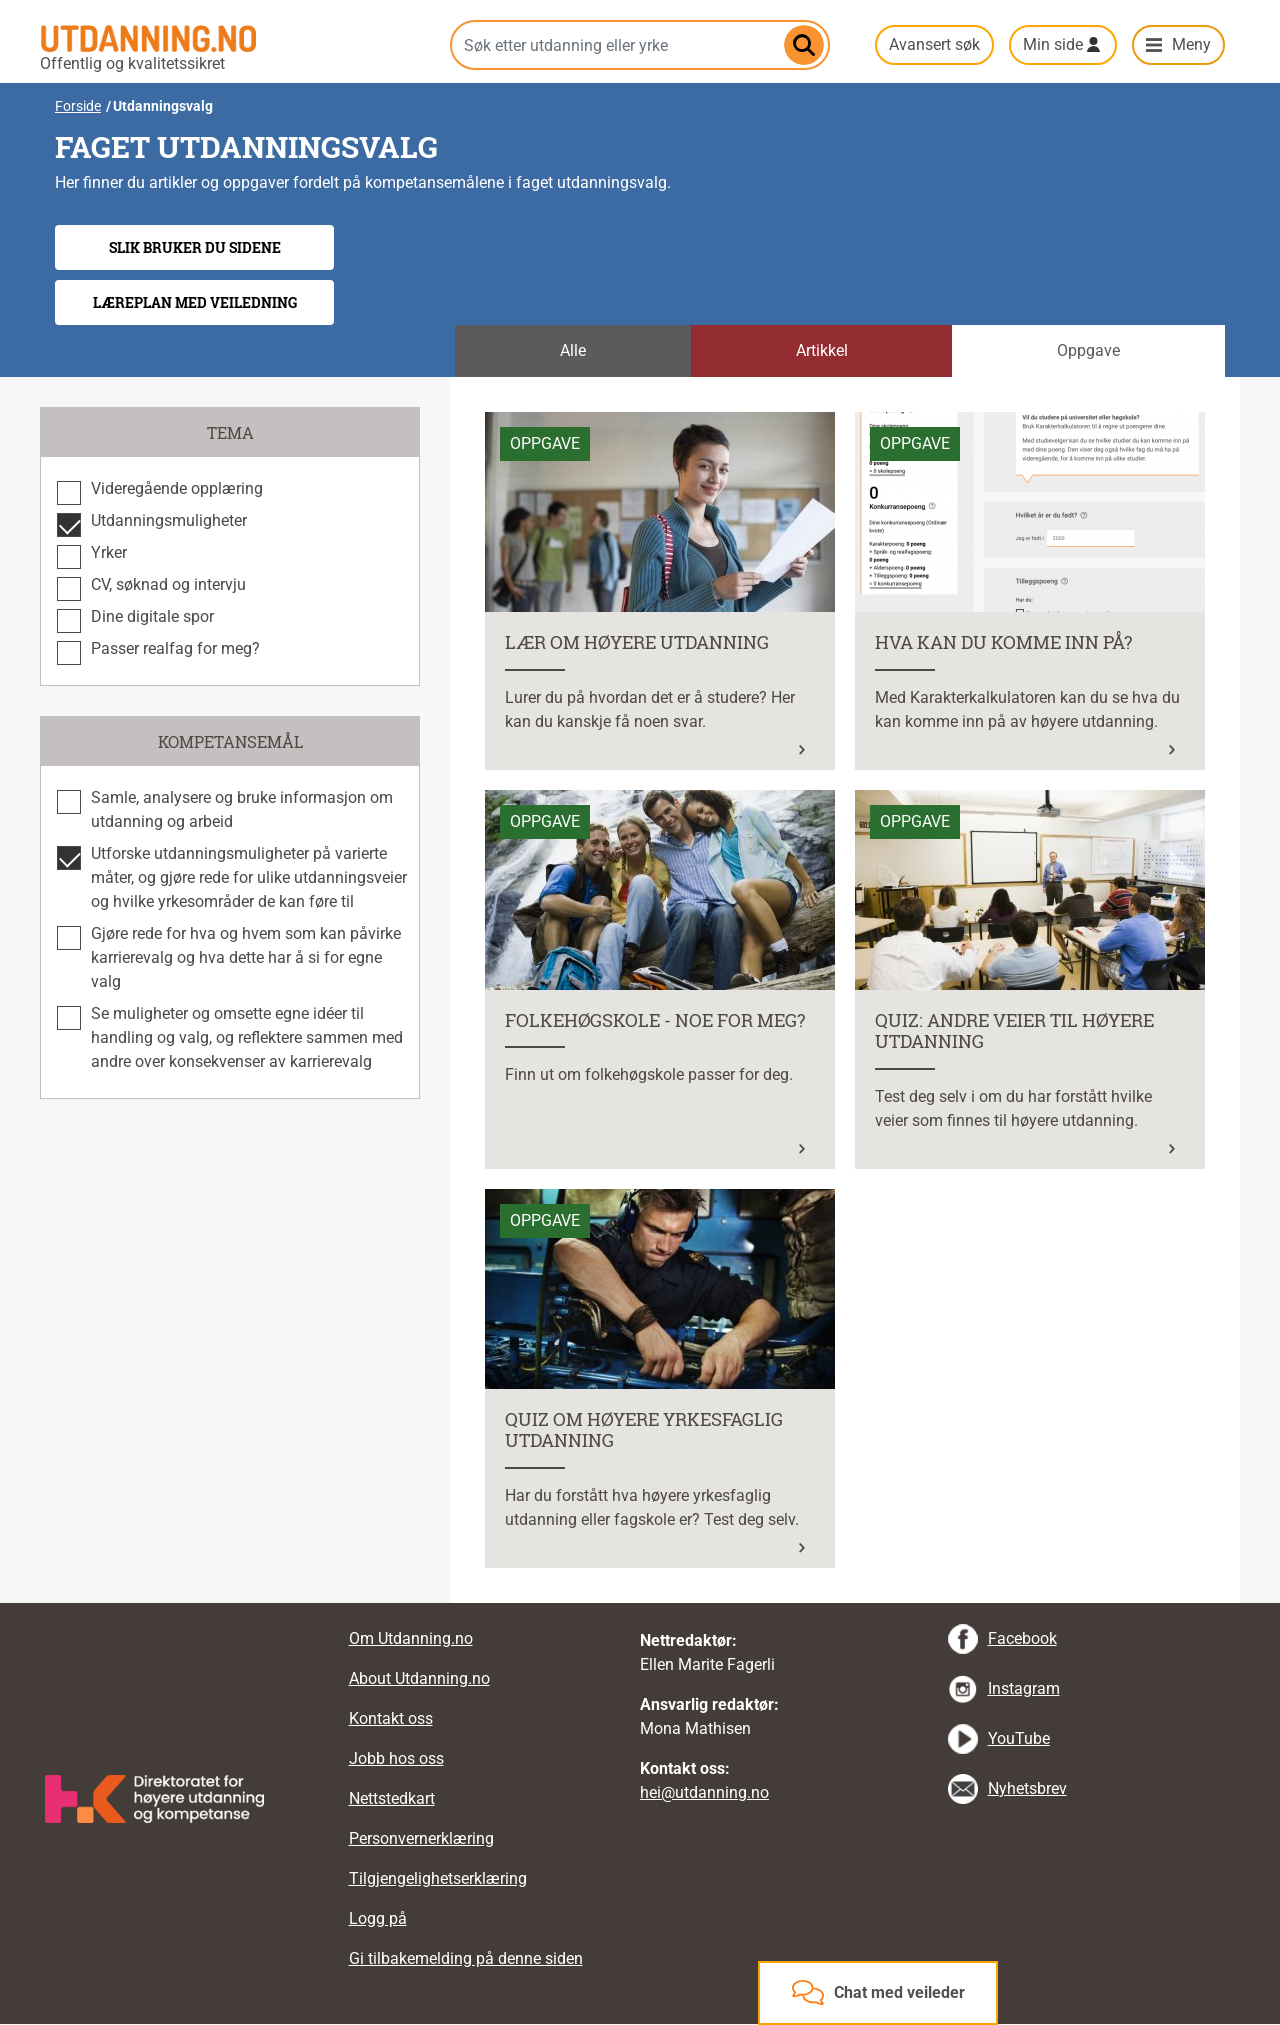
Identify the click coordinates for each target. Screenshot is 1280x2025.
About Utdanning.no (419, 1678)
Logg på (378, 1918)
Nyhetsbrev (1027, 1788)
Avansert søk (934, 44)
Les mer (513, 423)
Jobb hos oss (396, 1758)
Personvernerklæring (421, 1838)
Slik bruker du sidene (195, 247)
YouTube (1019, 1738)
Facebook (1022, 1638)
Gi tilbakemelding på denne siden (466, 1958)
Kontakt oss (391, 1718)
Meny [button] (1191, 44)
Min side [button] (1053, 44)
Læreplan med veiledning (195, 302)
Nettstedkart (392, 1798)
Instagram (1024, 1688)
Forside (78, 106)
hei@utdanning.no (704, 1792)
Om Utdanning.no (411, 1638)
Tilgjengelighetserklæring (438, 1878)
